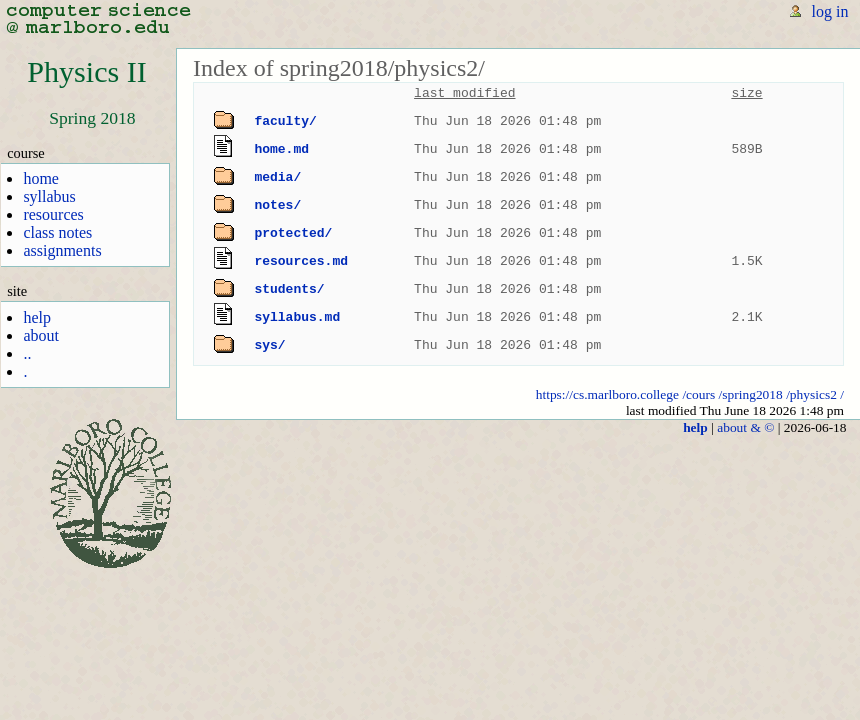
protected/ (293, 233)
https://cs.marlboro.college (607, 394)
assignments (62, 250)
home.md (281, 149)
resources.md (301, 261)
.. (27, 353)
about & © (745, 427)
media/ (277, 177)
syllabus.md (297, 317)
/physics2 (811, 394)
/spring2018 (751, 394)
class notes (57, 232)
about (41, 335)
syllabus (49, 196)
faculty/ (285, 121)
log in (830, 11)
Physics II (86, 72)
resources (53, 214)
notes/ (277, 205)
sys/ (269, 345)
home (41, 178)
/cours (698, 394)
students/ (289, 289)
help (37, 317)
